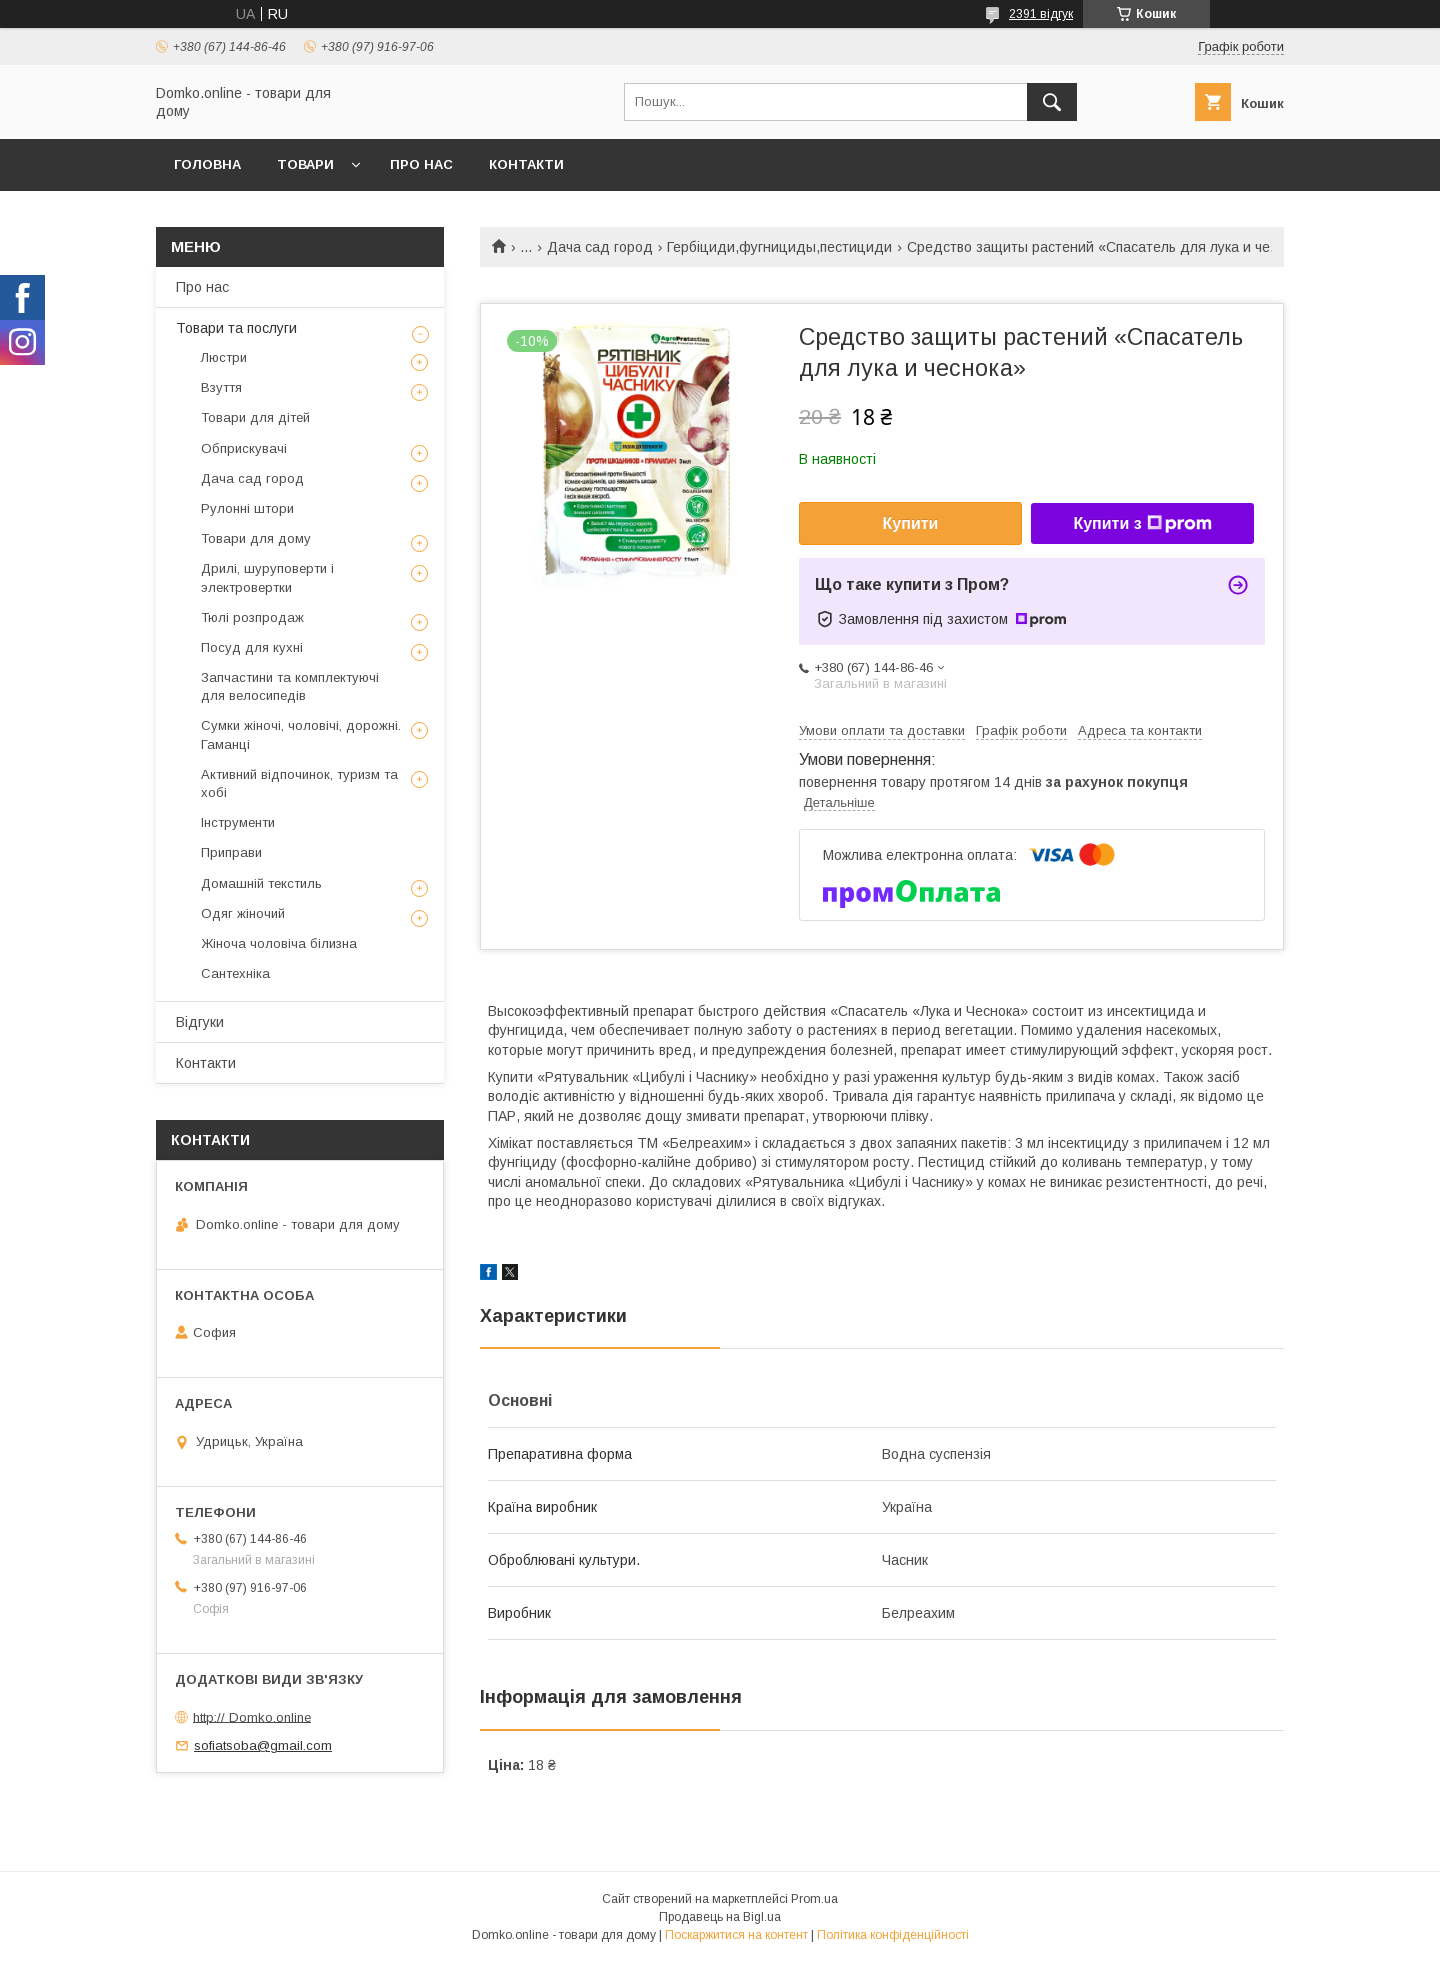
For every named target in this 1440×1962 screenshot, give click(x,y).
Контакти (526, 164)
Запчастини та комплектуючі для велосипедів (290, 686)
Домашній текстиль (261, 883)
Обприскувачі (244, 448)
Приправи (231, 852)
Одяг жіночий (243, 913)
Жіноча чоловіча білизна (279, 943)
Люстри (224, 357)
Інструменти (238, 822)
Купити (911, 523)
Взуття (221, 387)
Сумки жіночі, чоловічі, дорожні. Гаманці (301, 734)
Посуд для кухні (252, 647)
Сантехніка (235, 973)
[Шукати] (1052, 102)
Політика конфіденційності (893, 1935)
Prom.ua (814, 1899)
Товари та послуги (236, 328)
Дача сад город (600, 247)
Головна (207, 164)
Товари (305, 164)
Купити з (1142, 524)
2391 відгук (1041, 14)
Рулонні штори (247, 508)
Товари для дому (256, 538)
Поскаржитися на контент (736, 1935)
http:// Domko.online (252, 1716)
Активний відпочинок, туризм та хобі (299, 783)
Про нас (421, 164)
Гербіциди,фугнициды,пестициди (779, 247)
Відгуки (200, 1022)
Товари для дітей (255, 417)
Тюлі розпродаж (252, 617)
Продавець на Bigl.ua (720, 1917)
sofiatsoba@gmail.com (263, 1745)
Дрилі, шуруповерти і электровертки (267, 577)
